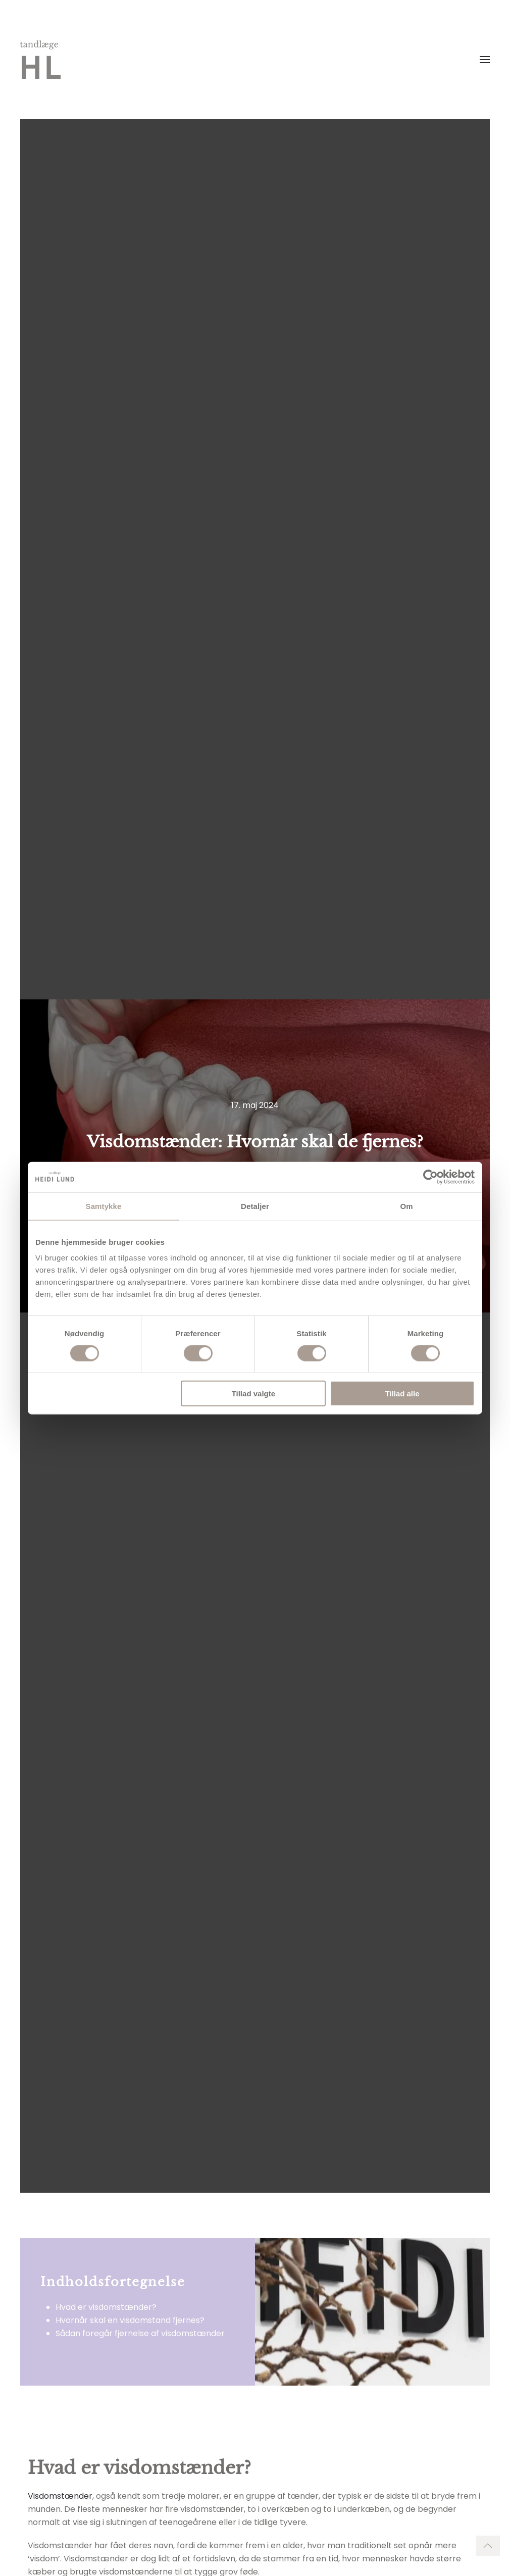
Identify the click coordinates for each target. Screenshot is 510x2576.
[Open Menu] (485, 60)
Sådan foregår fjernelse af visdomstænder (140, 2333)
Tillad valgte (253, 1393)
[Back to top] (488, 2546)
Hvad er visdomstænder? (106, 2307)
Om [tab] (406, 1205)
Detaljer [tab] (255, 1205)
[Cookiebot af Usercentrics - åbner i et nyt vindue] (430, 1176)
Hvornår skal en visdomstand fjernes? (130, 2320)
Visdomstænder (60, 2496)
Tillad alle (402, 1393)
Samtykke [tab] (104, 1205)
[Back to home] (40, 59)
